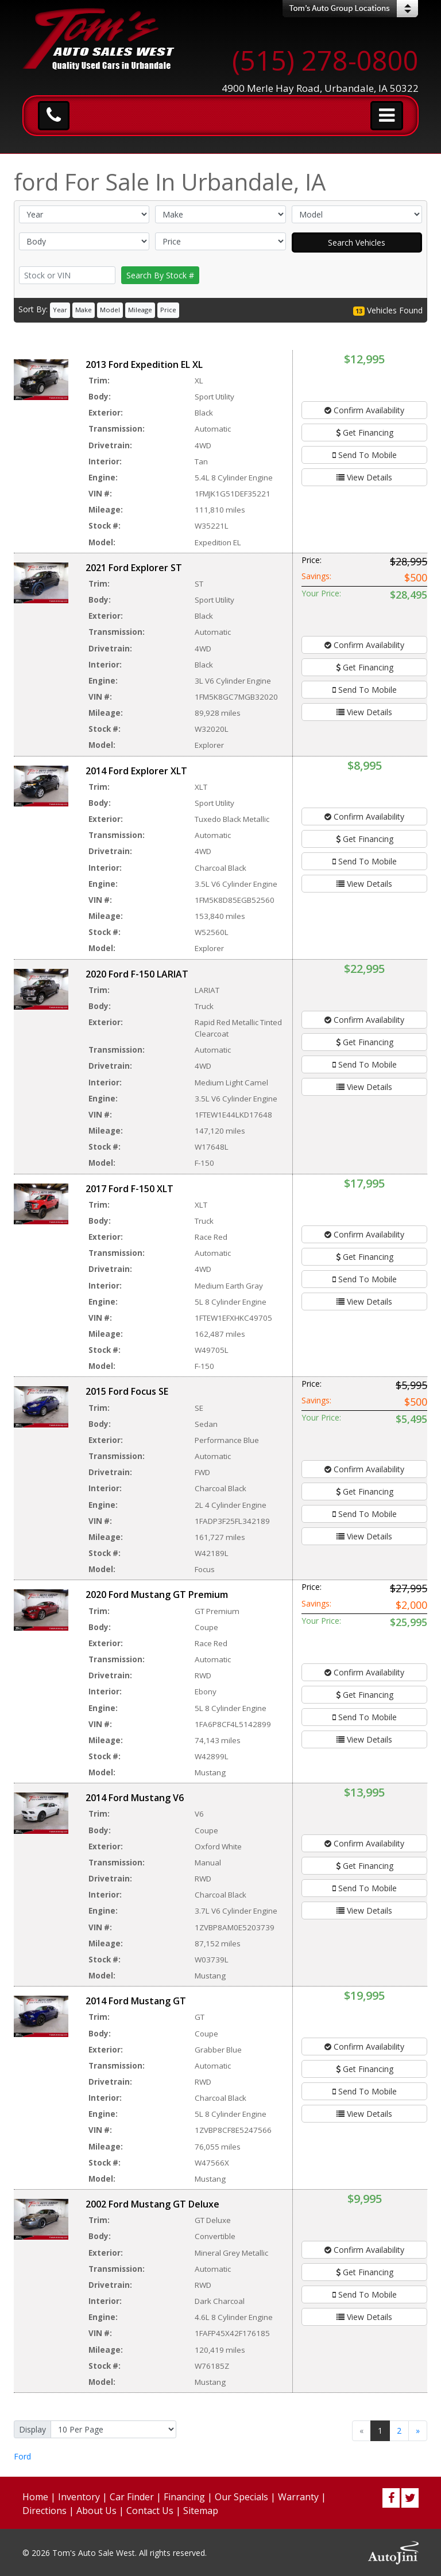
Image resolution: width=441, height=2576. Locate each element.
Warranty (298, 2496)
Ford (22, 2456)
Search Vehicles (356, 242)
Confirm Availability (364, 410)
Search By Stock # (160, 275)
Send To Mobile (364, 454)
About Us (96, 2510)
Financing (184, 2496)
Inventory (79, 2496)
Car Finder (132, 2496)
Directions (44, 2510)
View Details (364, 477)
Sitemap (200, 2510)
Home (35, 2496)
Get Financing (364, 432)
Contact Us (149, 2510)
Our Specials (241, 2496)
